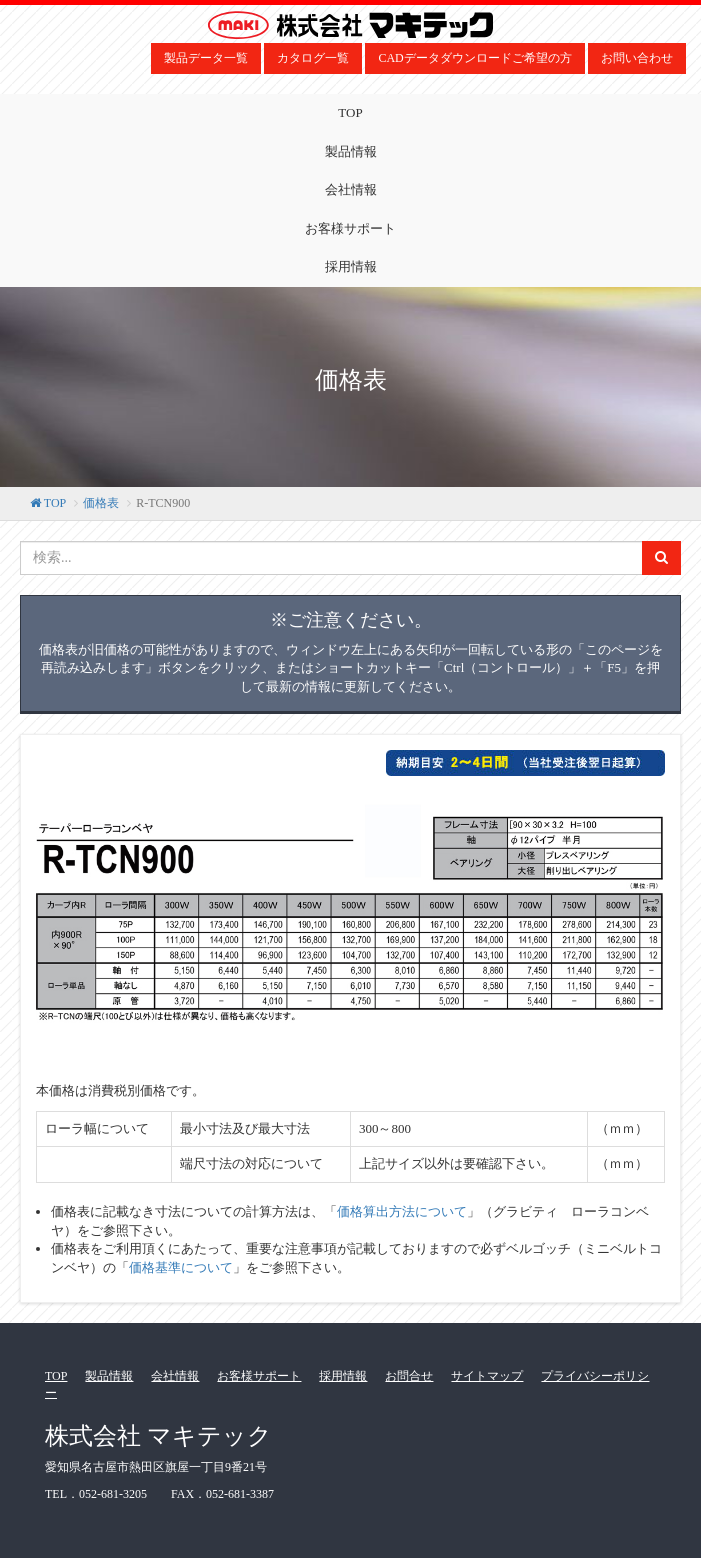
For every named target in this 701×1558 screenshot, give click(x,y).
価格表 (101, 503)
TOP (350, 112)
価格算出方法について (402, 1211)
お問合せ (409, 1376)
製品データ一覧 (206, 58)
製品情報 (351, 151)
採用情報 (351, 266)
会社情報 (351, 189)
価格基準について (181, 1267)
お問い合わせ (637, 58)
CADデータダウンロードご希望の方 (474, 58)
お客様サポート (350, 228)
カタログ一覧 (313, 58)
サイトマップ (487, 1376)
